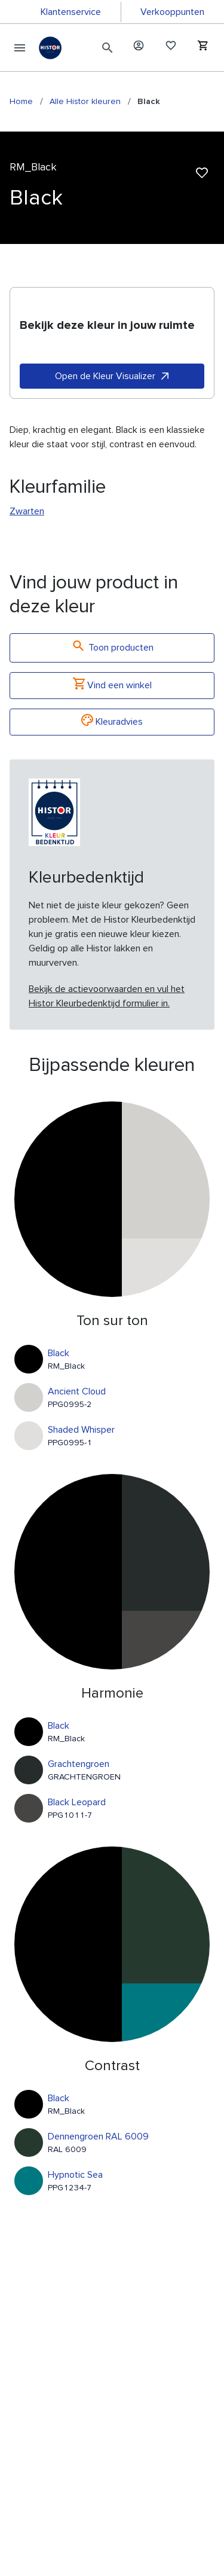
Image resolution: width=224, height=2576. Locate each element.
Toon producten (112, 648)
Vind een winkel (112, 685)
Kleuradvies (112, 722)
